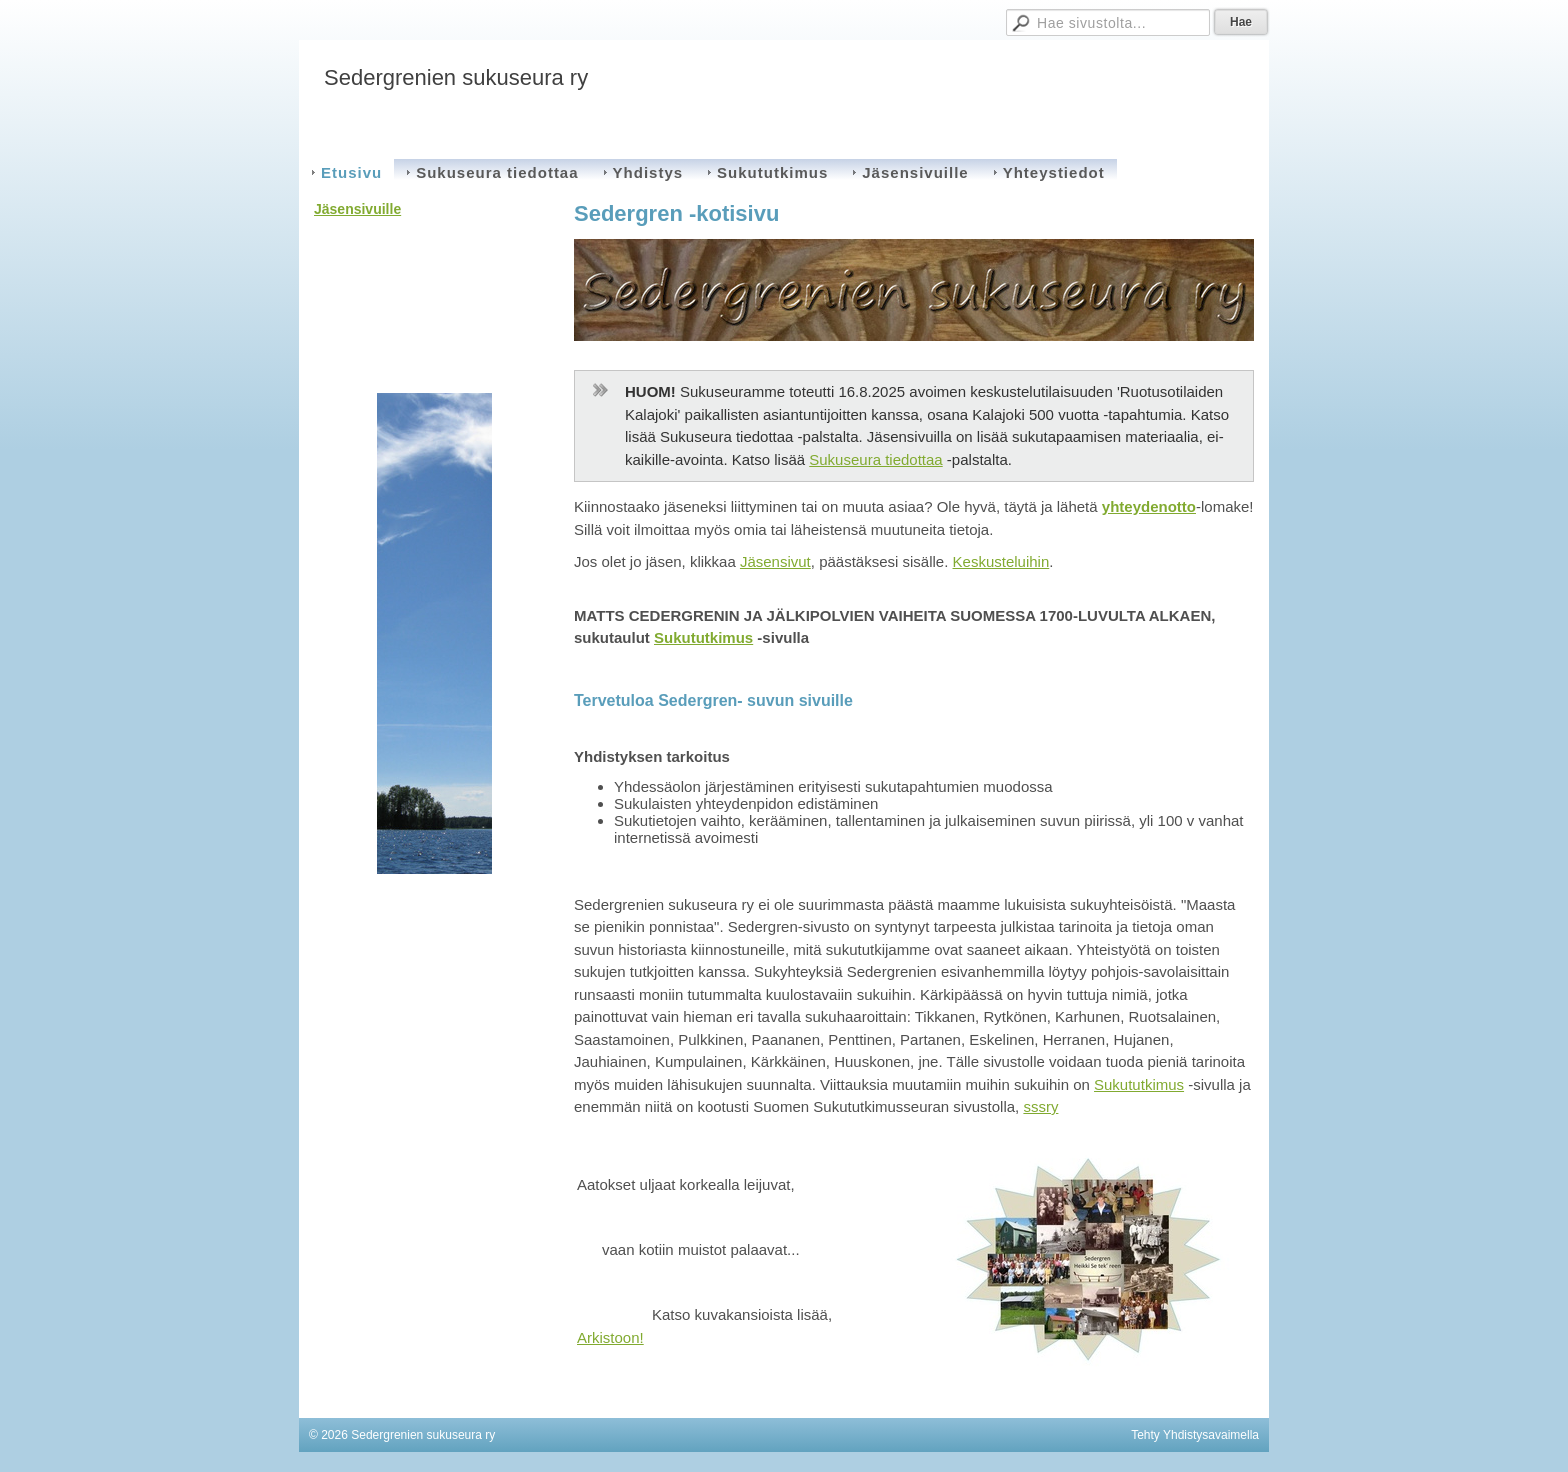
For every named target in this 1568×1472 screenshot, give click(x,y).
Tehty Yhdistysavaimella (1195, 1435)
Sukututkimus (703, 637)
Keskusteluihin (1001, 561)
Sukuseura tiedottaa (875, 459)
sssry (1040, 1106)
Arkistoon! (610, 1337)
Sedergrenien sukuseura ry (456, 77)
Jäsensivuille (357, 209)
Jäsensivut (775, 561)
